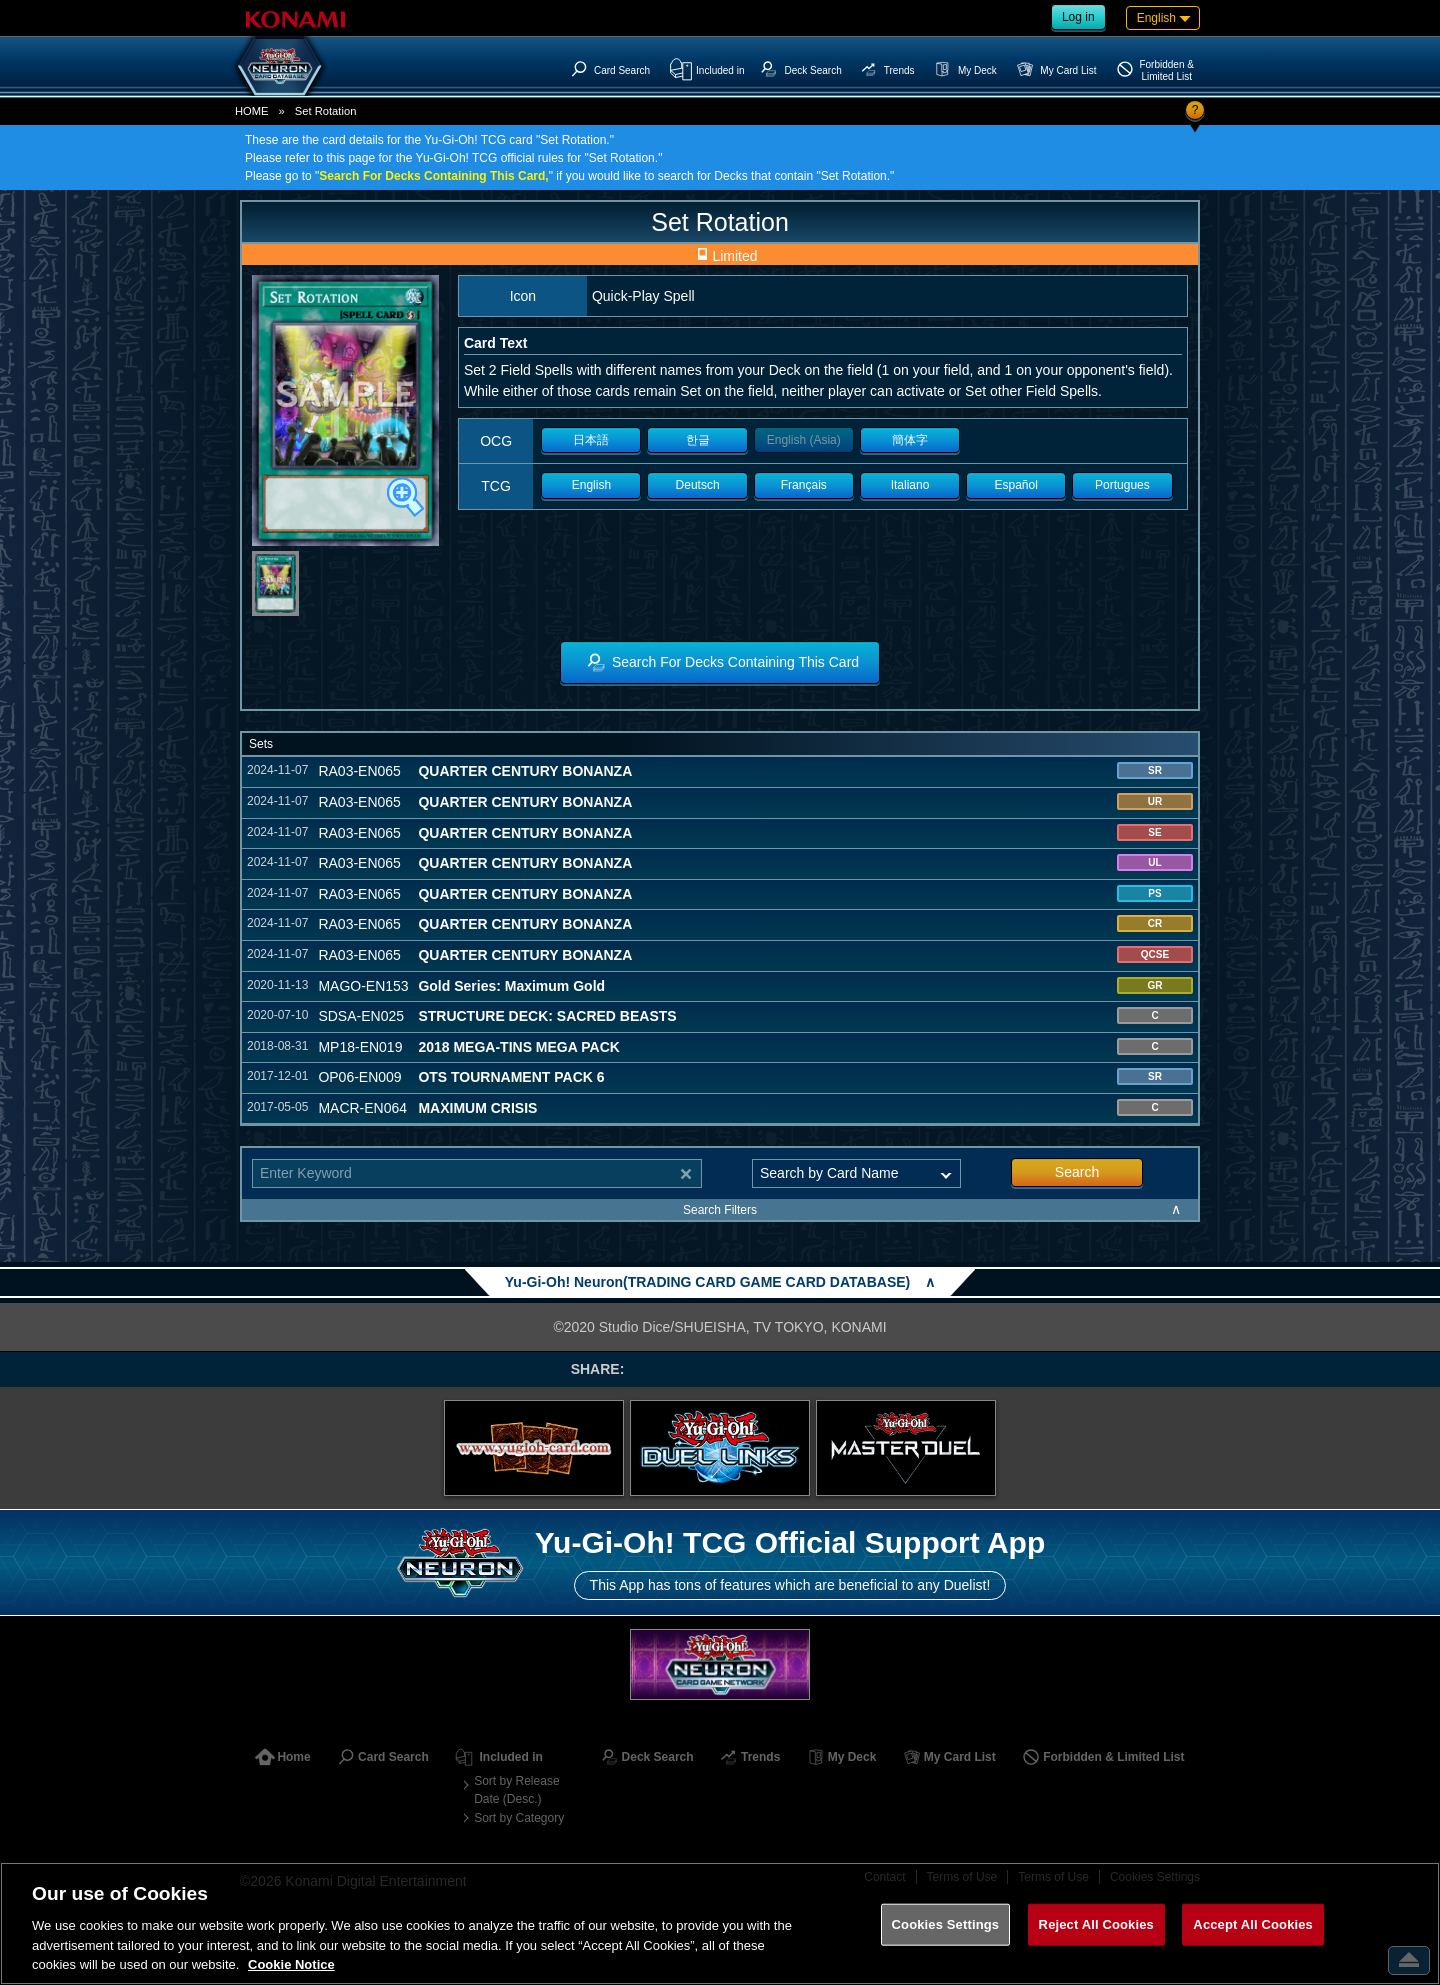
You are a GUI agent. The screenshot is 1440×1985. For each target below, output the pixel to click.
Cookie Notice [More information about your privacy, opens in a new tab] (291, 1964)
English (591, 485)
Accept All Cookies (1253, 1924)
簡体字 (910, 440)
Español (1016, 485)
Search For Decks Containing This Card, (433, 176)
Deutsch (698, 485)
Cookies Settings (946, 1924)
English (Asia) (804, 440)
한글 (698, 440)
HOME (252, 111)
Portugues (1122, 485)
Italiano (910, 485)
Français (804, 485)
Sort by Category (519, 1818)
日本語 (591, 440)
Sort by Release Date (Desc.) (516, 1790)
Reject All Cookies (1096, 1924)
